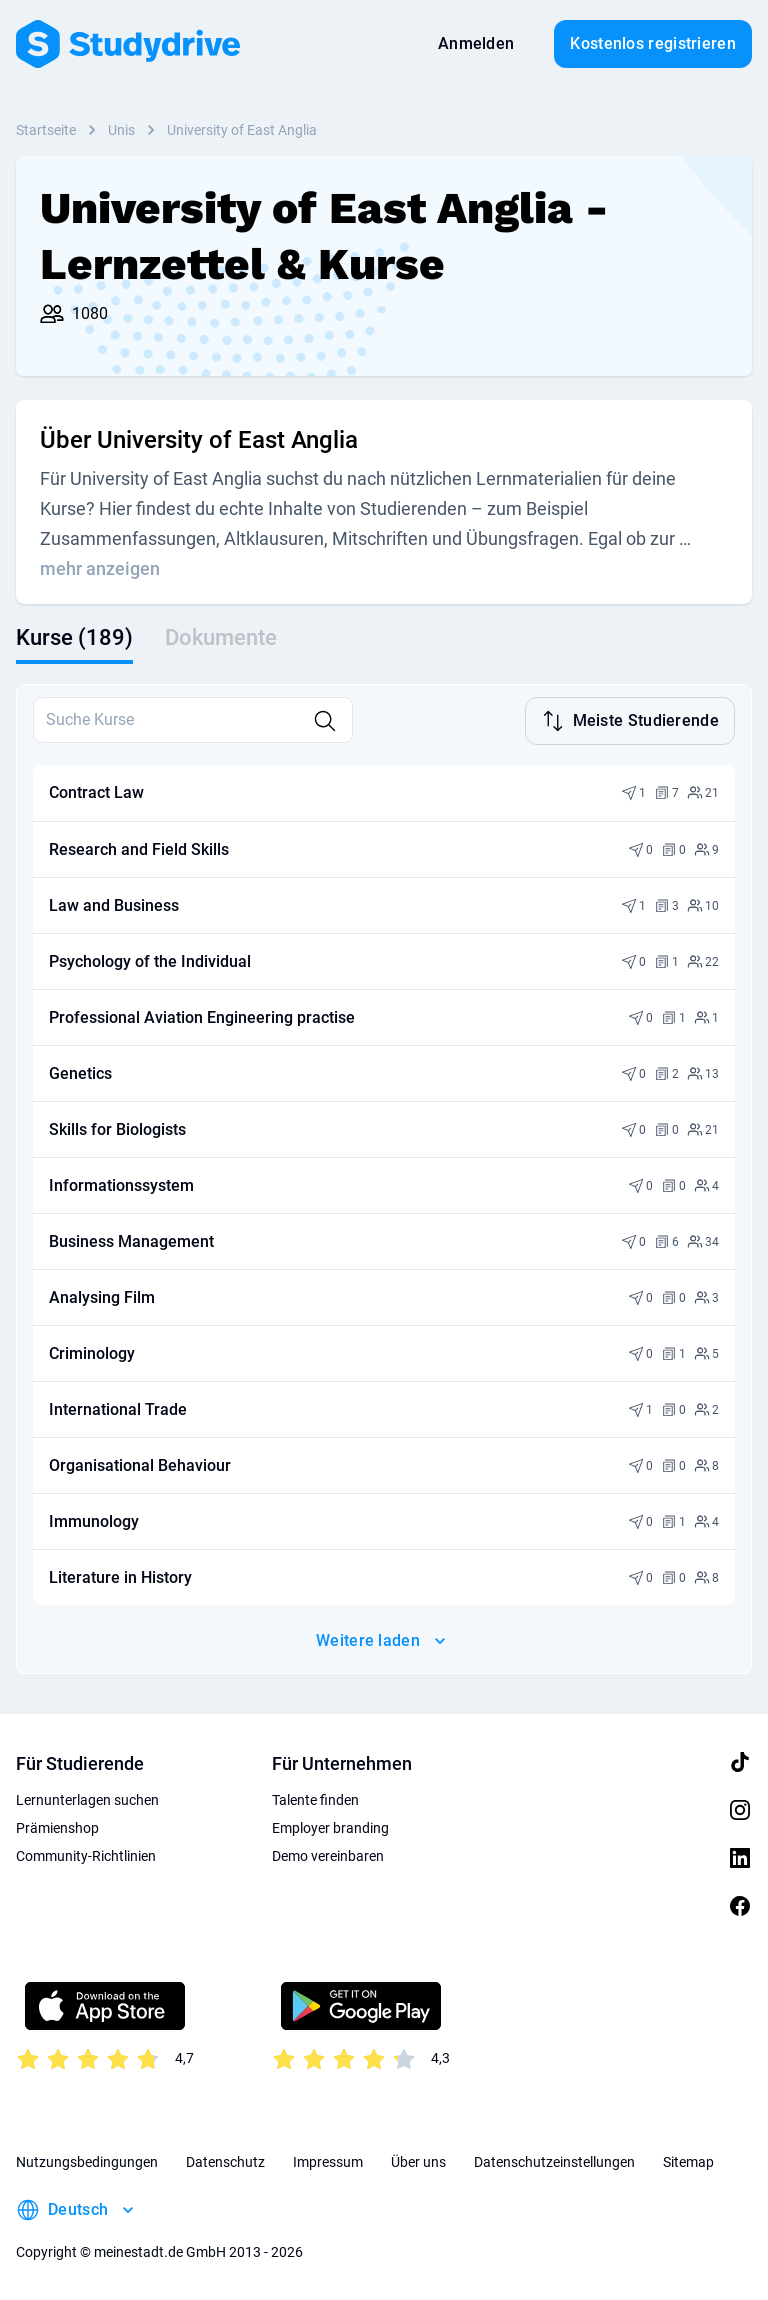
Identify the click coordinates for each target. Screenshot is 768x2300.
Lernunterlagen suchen (87, 1798)
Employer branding (330, 1826)
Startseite (46, 130)
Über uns (418, 2160)
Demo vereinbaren (328, 1854)
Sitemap (688, 2160)
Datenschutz (225, 2160)
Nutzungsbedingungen (87, 2160)
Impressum (328, 2160)
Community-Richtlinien (86, 1854)
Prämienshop (57, 1826)
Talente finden (315, 1798)
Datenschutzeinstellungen (554, 2160)
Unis (121, 130)
